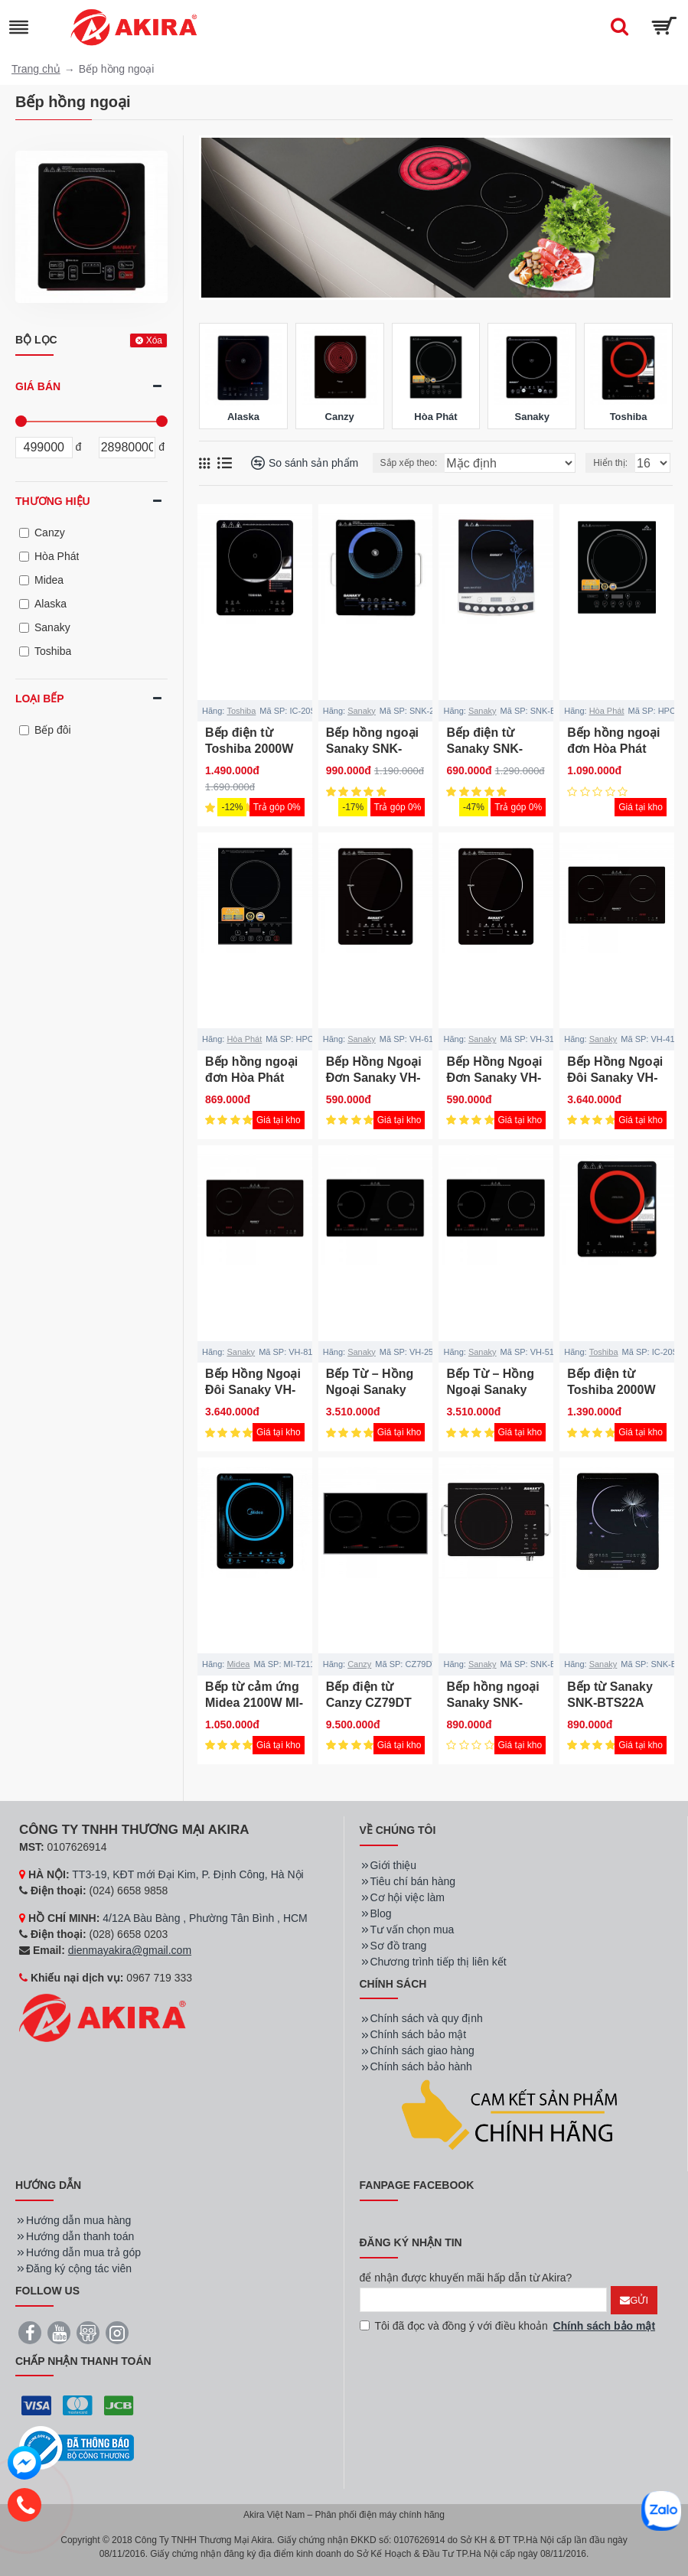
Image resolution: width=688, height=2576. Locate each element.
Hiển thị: (610, 463)
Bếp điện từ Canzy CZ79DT (369, 1694)
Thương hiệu (52, 501)
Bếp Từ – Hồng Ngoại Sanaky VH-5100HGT (489, 1389)
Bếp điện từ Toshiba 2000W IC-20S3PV (249, 748)
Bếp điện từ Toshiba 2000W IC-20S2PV (611, 1389)
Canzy (359, 1664)
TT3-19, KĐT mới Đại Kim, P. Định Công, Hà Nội (187, 1874)
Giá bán (37, 386)
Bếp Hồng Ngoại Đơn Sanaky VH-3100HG (494, 1077)
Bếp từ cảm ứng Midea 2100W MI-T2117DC (254, 1702)
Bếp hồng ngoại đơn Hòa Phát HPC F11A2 (251, 1077)
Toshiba (241, 710)
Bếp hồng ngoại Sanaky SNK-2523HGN (372, 748)
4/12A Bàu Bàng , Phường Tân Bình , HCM (205, 1918)
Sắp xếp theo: (409, 463)
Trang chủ (35, 69)
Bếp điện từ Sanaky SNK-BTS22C (484, 748)
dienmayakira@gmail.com (129, 1950)
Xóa (154, 340)
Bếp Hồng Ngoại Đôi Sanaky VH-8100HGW (253, 1389)
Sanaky (361, 710)
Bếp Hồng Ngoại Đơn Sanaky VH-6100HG (374, 1077)
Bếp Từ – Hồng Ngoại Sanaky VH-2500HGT (369, 1389)
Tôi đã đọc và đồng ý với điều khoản (509, 2326)
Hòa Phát (606, 710)
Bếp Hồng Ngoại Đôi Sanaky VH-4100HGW (615, 1077)
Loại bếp (39, 698)
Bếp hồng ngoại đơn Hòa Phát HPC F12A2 (613, 748)
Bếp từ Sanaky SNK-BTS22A (610, 1694)
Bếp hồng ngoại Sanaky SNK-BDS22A (492, 1702)
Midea (238, 1664)
